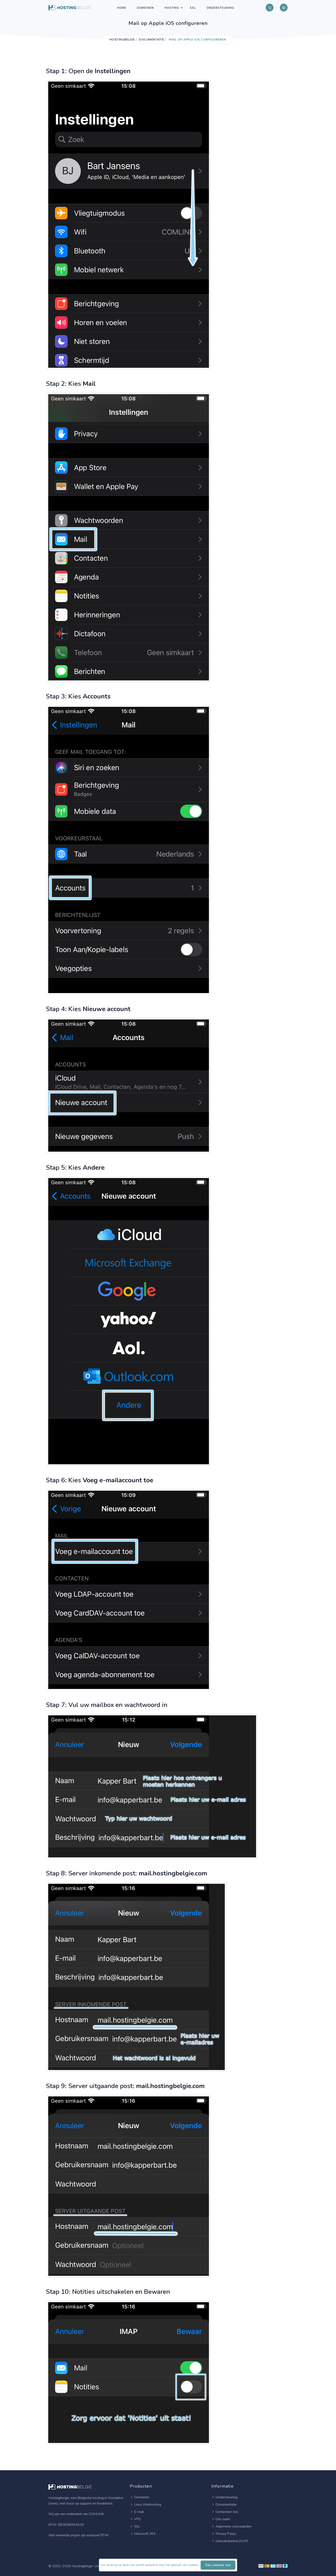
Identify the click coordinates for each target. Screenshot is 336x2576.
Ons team (220, 2519)
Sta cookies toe (218, 2565)
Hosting (172, 8)
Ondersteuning (220, 8)
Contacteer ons (224, 2511)
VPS (135, 2519)
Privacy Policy (223, 2533)
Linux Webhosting (145, 2504)
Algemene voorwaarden (231, 2526)
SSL (193, 8)
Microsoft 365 (143, 2533)
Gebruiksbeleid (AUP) (229, 2541)
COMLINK (96, 2514)
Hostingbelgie (122, 40)
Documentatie (151, 40)
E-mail (137, 2511)
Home (121, 8)
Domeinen (145, 8)
